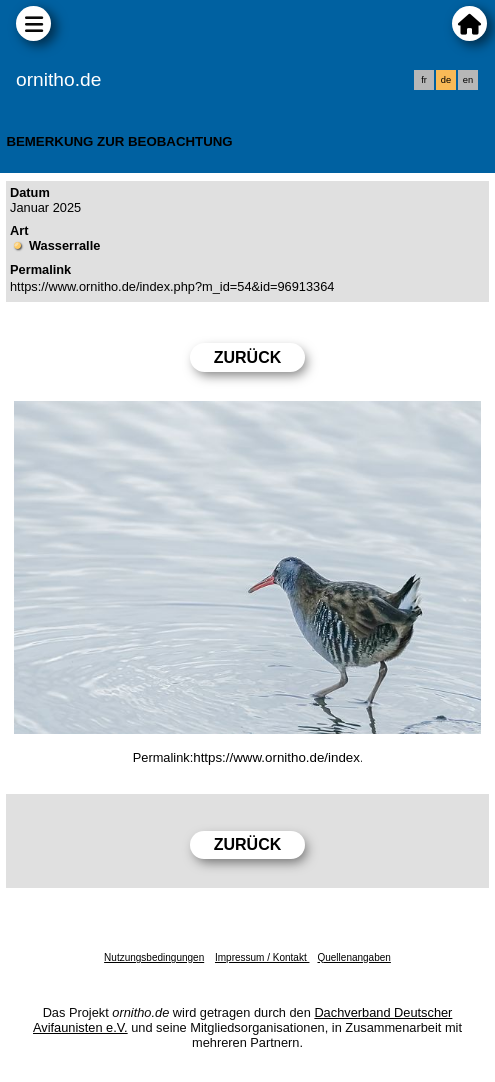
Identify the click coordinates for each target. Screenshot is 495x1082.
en (468, 80)
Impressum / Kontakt (262, 957)
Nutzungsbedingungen (154, 957)
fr (424, 80)
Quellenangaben (353, 957)
